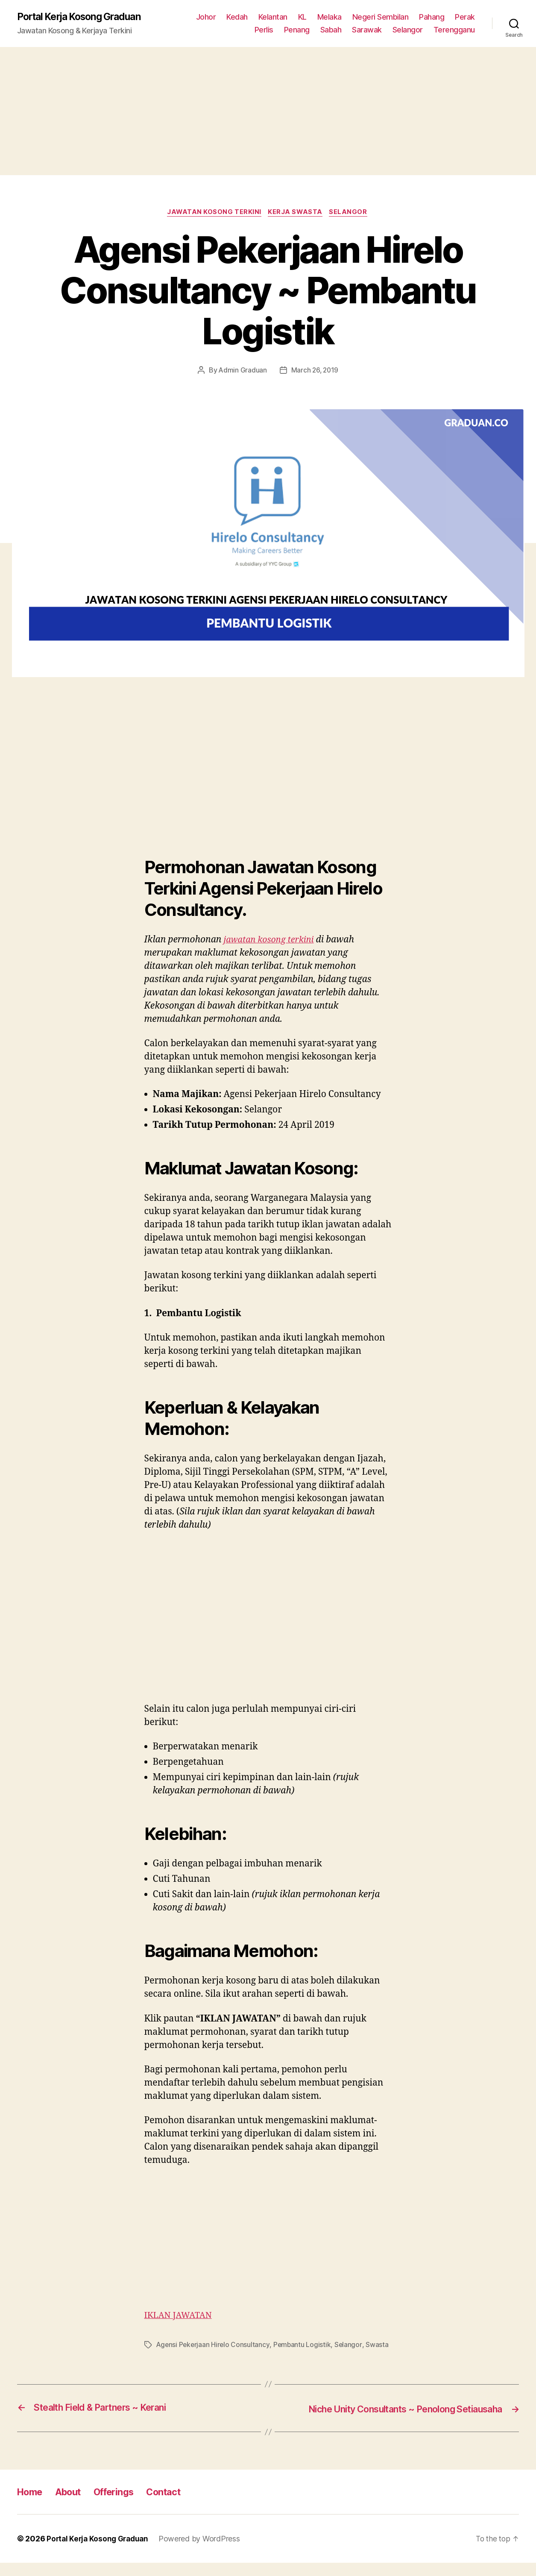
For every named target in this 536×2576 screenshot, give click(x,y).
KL (302, 17)
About (73, 2505)
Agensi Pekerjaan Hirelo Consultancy (214, 2346)
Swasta (379, 2346)
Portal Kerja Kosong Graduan (84, 17)
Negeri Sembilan (380, 17)
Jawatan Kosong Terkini (212, 213)
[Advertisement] (268, 111)
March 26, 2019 (314, 371)
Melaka (329, 17)
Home (31, 2505)
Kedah (237, 17)
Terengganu (454, 30)
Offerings (123, 2505)
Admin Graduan (242, 371)
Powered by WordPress (203, 2551)
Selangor (407, 30)
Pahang (431, 17)
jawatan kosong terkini (271, 941)
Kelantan (272, 17)
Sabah (331, 30)
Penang (297, 30)
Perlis (264, 30)
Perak (465, 17)
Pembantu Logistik (304, 2346)
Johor (206, 17)
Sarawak (367, 30)
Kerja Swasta (296, 213)
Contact (178, 2505)
